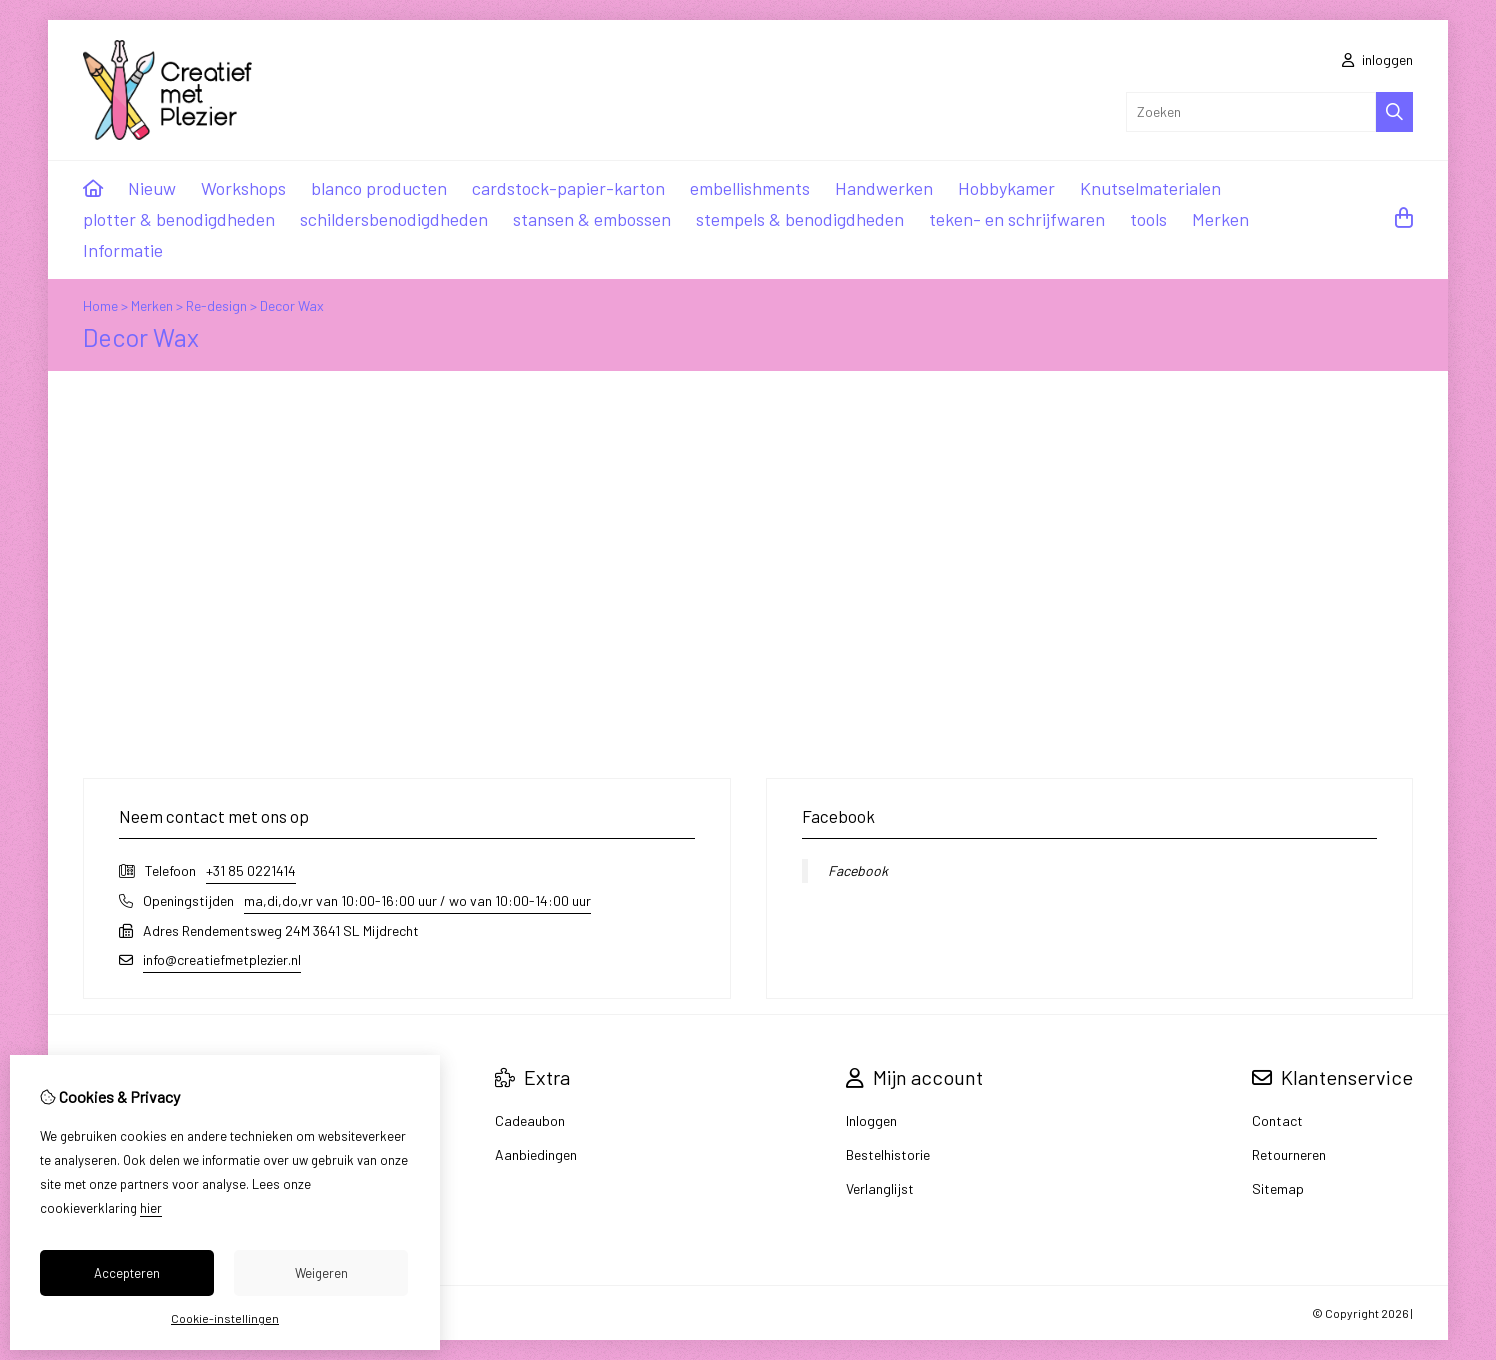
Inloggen (871, 1120)
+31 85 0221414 (251, 870)
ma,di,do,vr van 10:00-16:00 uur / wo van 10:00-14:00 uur (417, 900)
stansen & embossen (592, 219)
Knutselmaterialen (1150, 188)
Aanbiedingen (536, 1154)
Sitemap (1278, 1188)
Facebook (858, 870)
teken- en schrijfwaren (1017, 219)
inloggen (1377, 59)
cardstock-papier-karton (568, 188)
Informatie (123, 250)
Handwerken (884, 188)
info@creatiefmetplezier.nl (222, 959)
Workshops (243, 188)
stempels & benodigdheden (800, 219)
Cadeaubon (530, 1120)
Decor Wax (292, 305)
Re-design (216, 305)
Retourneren (1289, 1154)
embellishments (750, 188)
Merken (1220, 219)
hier (151, 1208)
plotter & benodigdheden (179, 219)
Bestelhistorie (888, 1154)
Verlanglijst (880, 1188)
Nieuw (152, 188)
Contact (1277, 1120)
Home (100, 305)
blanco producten (379, 188)
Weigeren (321, 1273)
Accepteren (127, 1273)
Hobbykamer (1006, 188)
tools (1148, 219)
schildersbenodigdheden (394, 219)
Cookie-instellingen (225, 1318)
